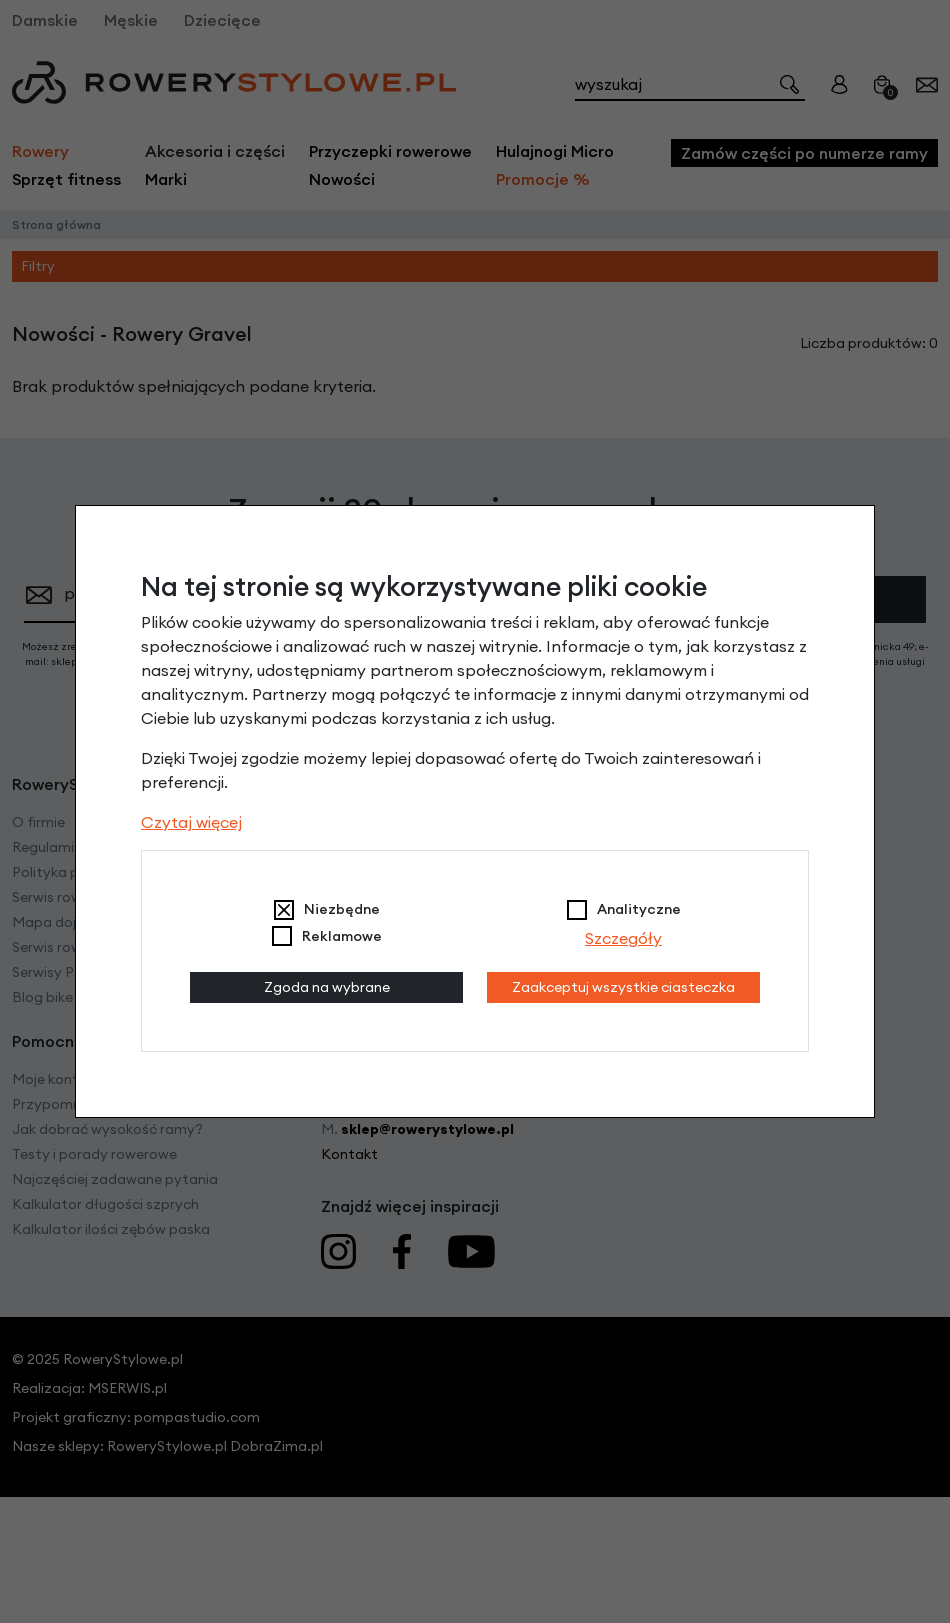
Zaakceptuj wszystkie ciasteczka (623, 987)
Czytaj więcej (191, 822)
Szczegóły (623, 938)
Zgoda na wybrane (327, 987)
